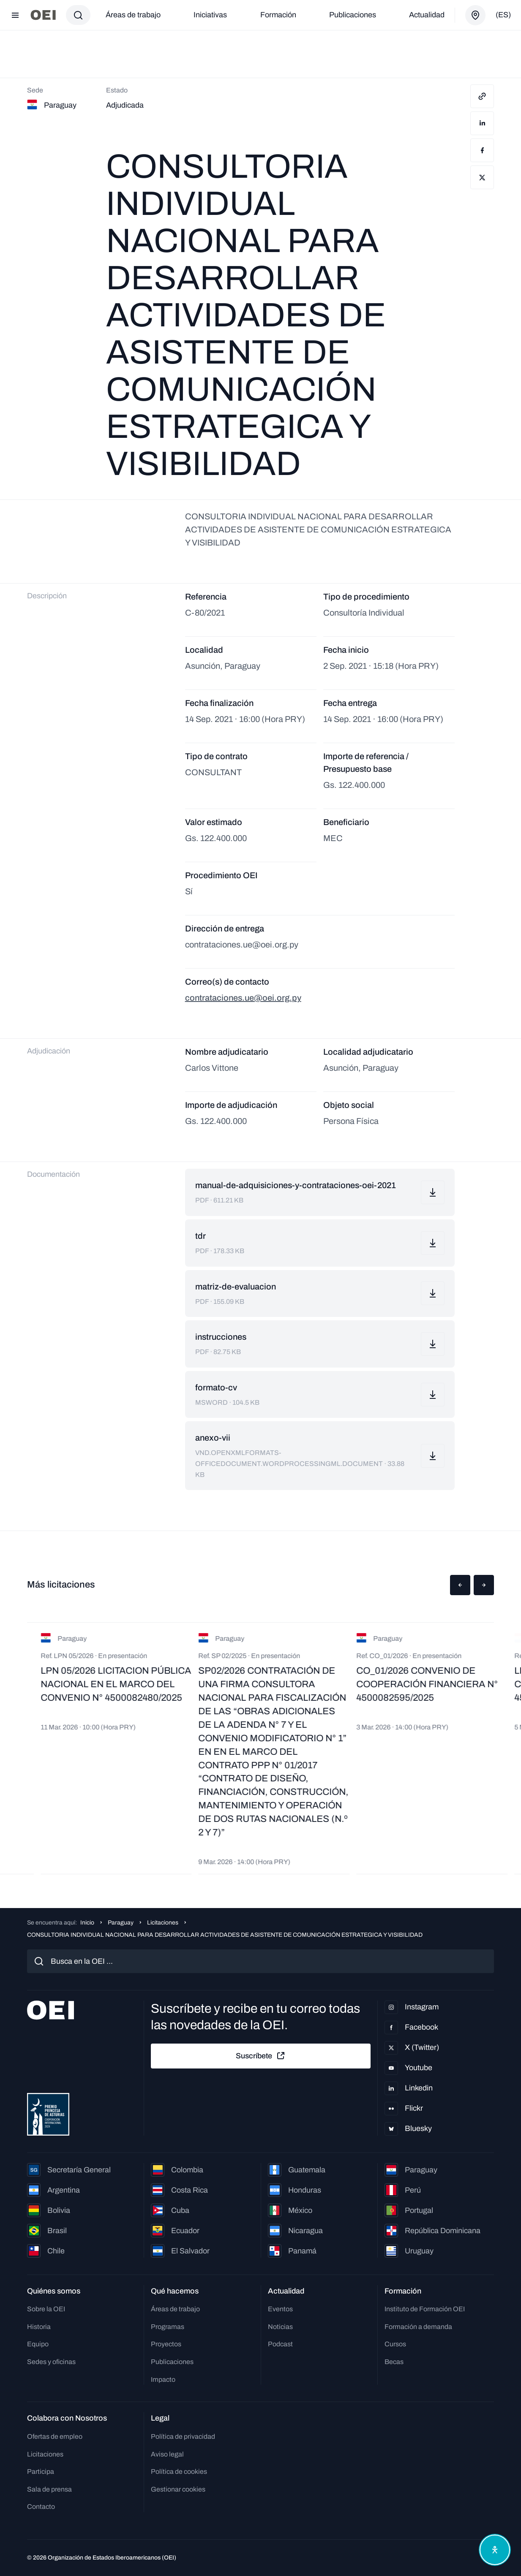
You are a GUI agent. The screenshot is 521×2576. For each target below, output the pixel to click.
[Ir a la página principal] (43, 15)
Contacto (41, 2506)
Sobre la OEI (46, 2309)
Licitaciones (162, 1922)
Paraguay (121, 1922)
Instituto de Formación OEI (425, 2309)
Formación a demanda (418, 2326)
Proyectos (166, 2344)
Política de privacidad (183, 2436)
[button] (460, 1585)
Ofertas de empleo (54, 2436)
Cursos (395, 2344)
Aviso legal (167, 2454)
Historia (39, 2326)
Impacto (163, 2379)
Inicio (87, 1922)
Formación (278, 15)
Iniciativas (210, 15)
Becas (394, 2361)
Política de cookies (179, 2471)
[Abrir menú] (15, 15)
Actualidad (427, 15)
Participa (40, 2471)
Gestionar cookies (178, 2489)
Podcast (280, 2344)
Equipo (38, 2344)
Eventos (280, 2309)
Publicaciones (352, 15)
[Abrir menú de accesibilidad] (495, 2550)
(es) (503, 15)
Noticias (280, 2326)
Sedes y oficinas (51, 2361)
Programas (167, 2326)
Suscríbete (261, 2056)
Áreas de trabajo (133, 15)
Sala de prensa (49, 2489)
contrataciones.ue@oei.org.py (243, 997)
